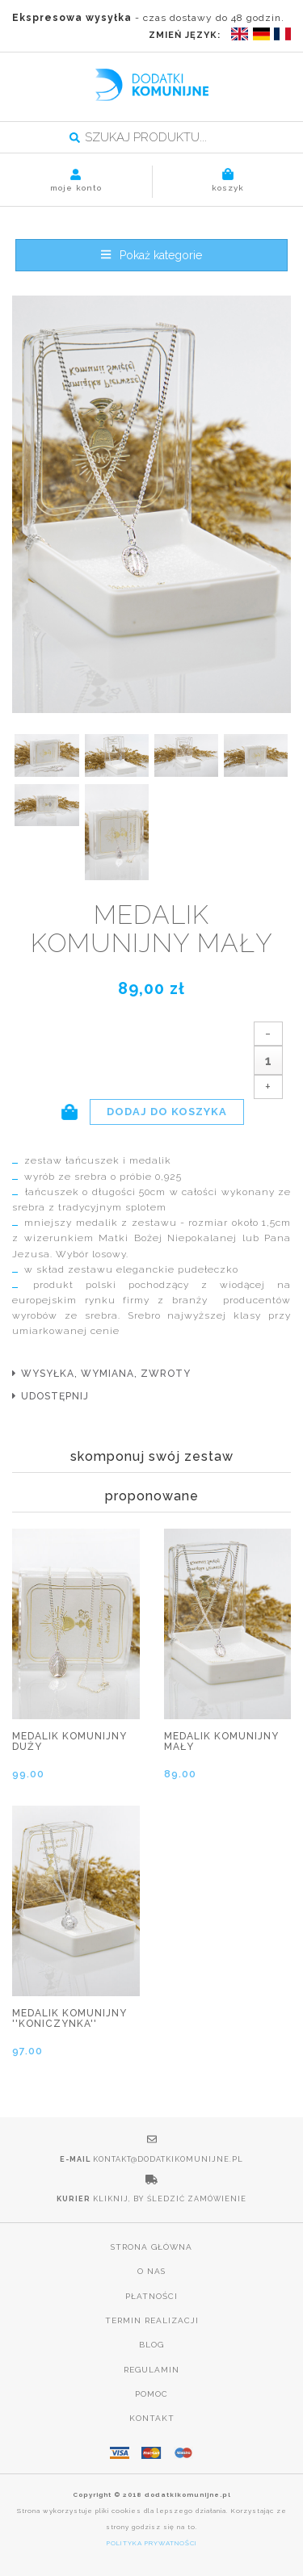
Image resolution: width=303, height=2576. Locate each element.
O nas (151, 2271)
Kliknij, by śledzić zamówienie (169, 2199)
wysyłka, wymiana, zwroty (106, 1373)
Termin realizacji (152, 2320)
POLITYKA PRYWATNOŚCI (152, 2543)
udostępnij (55, 1396)
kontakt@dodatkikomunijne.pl (168, 2159)
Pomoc (151, 2393)
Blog (151, 2344)
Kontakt (152, 2418)
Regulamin (151, 2369)
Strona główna (151, 2246)
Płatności (151, 2296)
